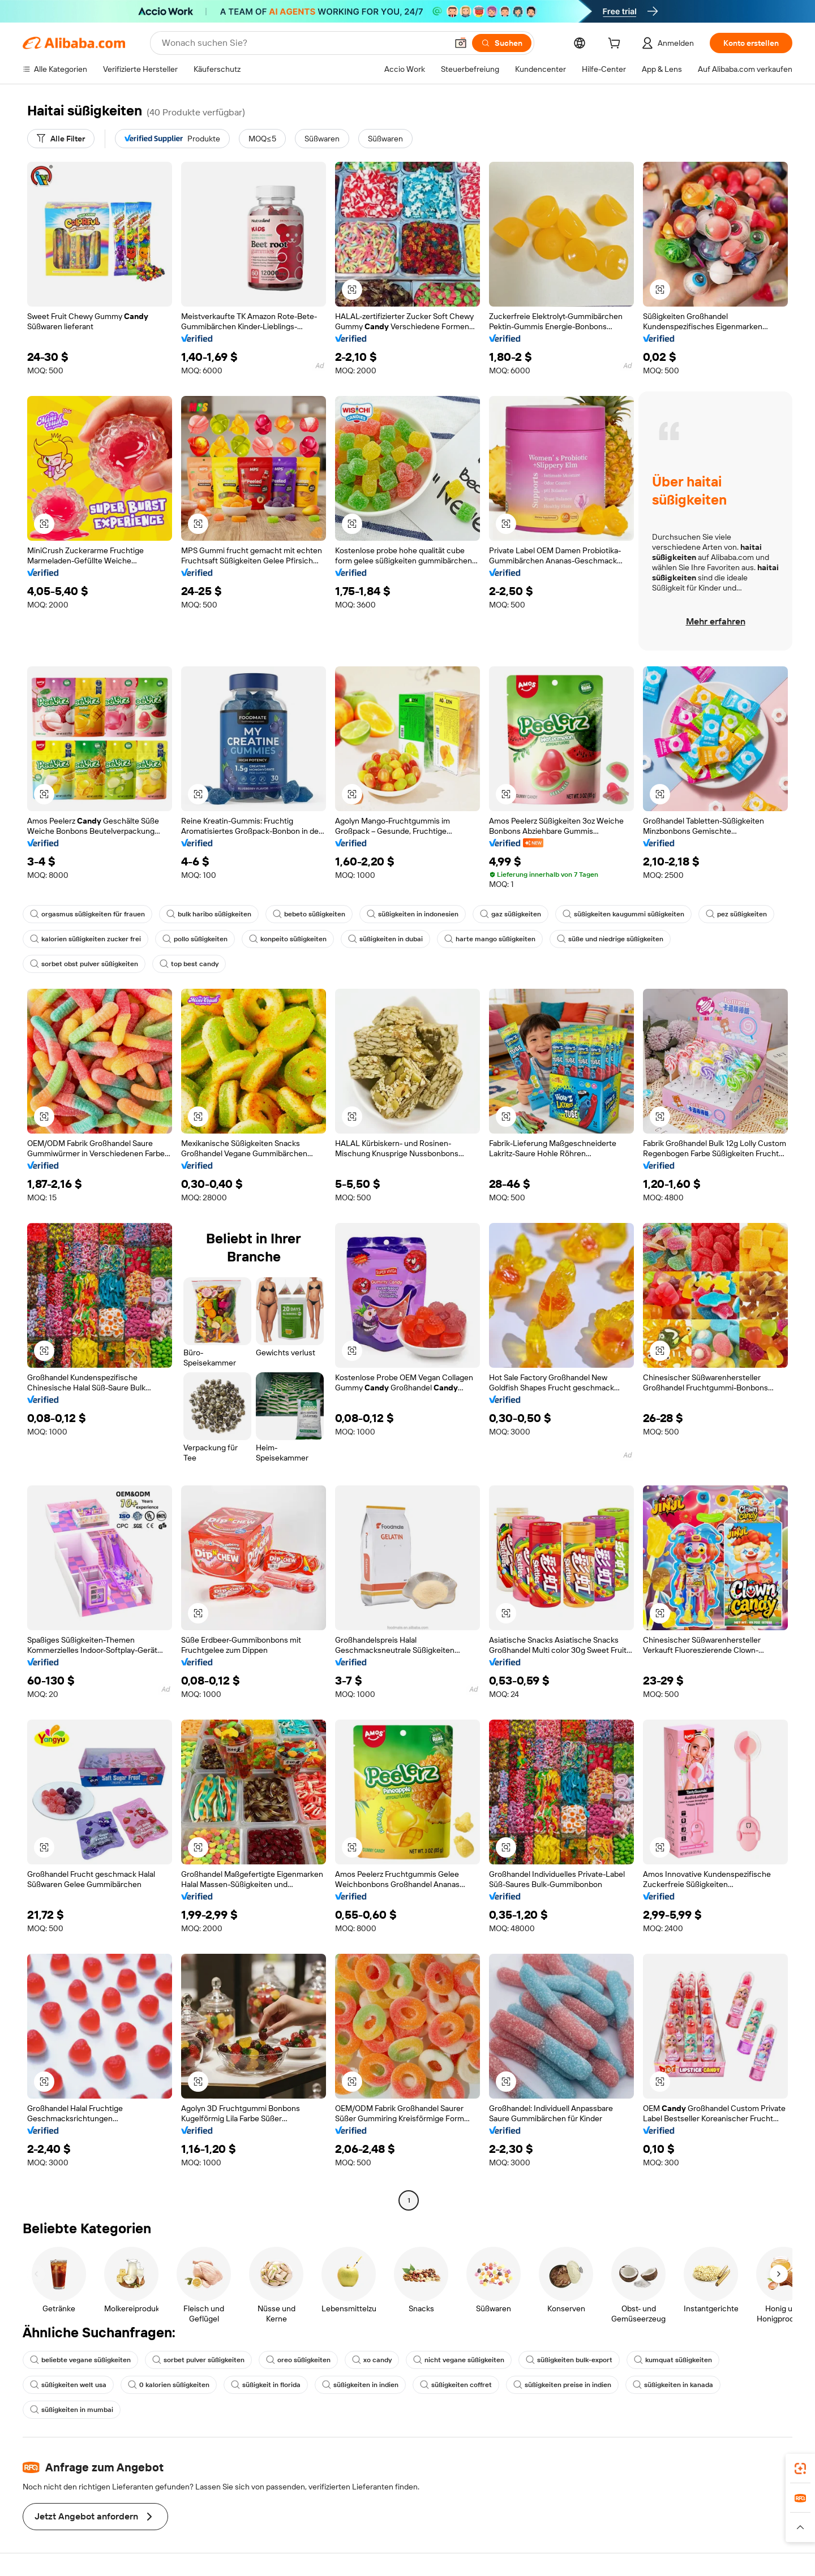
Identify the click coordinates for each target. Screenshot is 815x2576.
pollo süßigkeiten (195, 939)
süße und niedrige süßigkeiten (610, 939)
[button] (460, 43)
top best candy (189, 963)
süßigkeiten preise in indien (562, 2384)
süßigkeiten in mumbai (71, 2409)
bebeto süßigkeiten (309, 914)
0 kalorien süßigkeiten (168, 2384)
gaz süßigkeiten (510, 914)
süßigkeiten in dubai (385, 939)
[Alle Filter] (61, 138)
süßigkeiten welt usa (68, 2384)
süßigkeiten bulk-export (569, 2359)
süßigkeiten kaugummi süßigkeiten (623, 914)
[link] (800, 2468)
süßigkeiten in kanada (673, 2384)
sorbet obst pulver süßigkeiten (84, 963)
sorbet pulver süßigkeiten (198, 2359)
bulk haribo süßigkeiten (208, 914)
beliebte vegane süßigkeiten (80, 2359)
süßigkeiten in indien (360, 2384)
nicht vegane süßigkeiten (458, 2359)
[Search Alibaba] (303, 43)
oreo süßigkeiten (298, 2359)
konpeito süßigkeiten (288, 939)
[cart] (616, 44)
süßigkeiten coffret (456, 2384)
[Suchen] (501, 43)
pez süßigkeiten (736, 914)
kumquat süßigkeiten (673, 2359)
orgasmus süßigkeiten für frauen (87, 914)
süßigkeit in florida (266, 2384)
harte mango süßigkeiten (489, 939)
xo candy (372, 2359)
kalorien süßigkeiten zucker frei (85, 939)
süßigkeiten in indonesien (412, 914)
